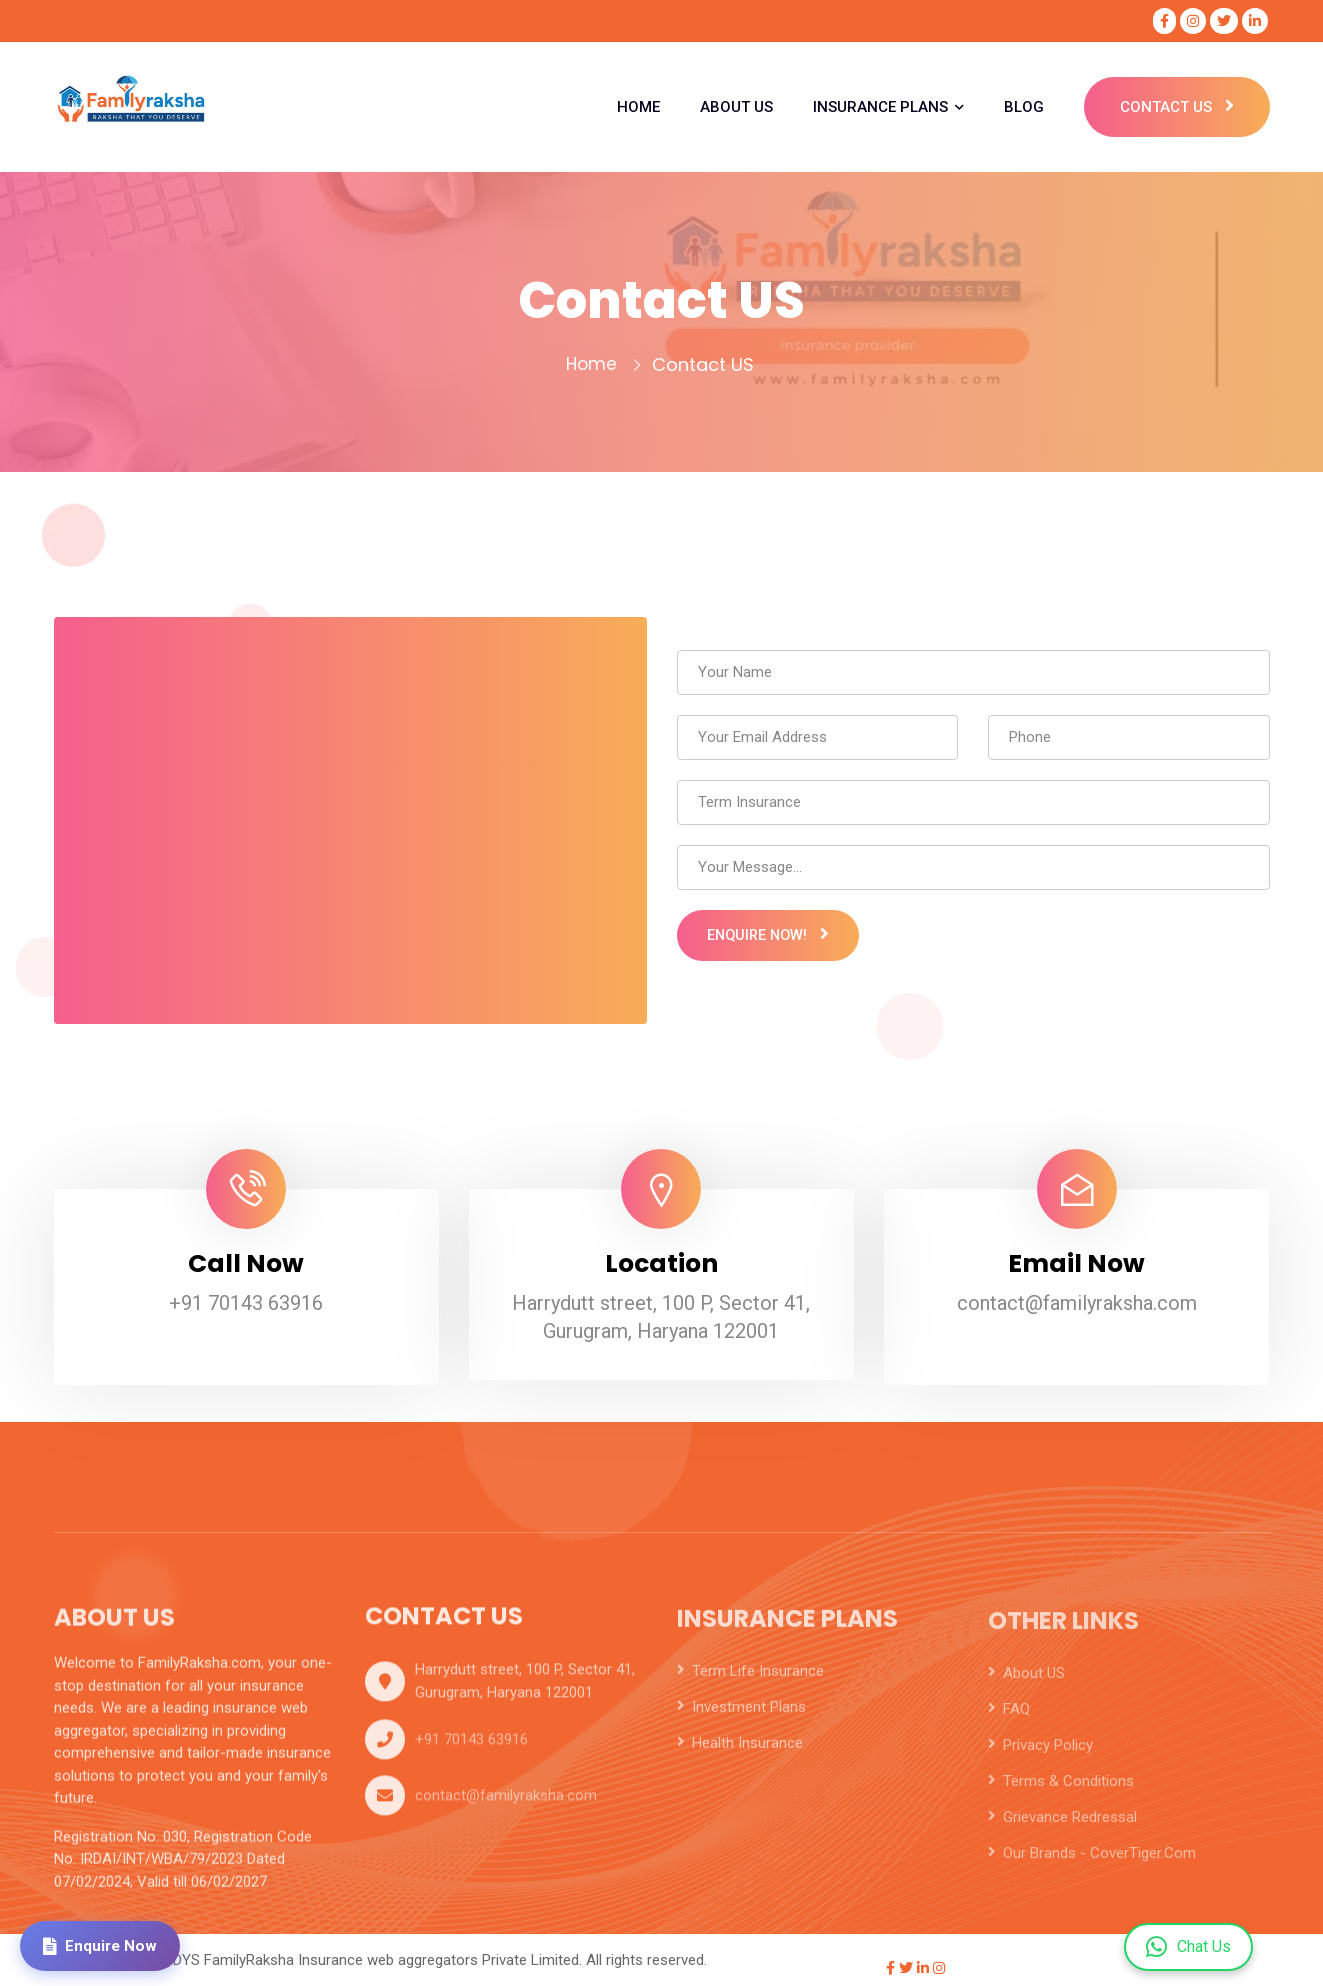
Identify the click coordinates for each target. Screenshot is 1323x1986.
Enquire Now (103, 1943)
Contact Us (1177, 107)
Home (591, 364)
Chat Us (1188, 1947)
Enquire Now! (777, 947)
